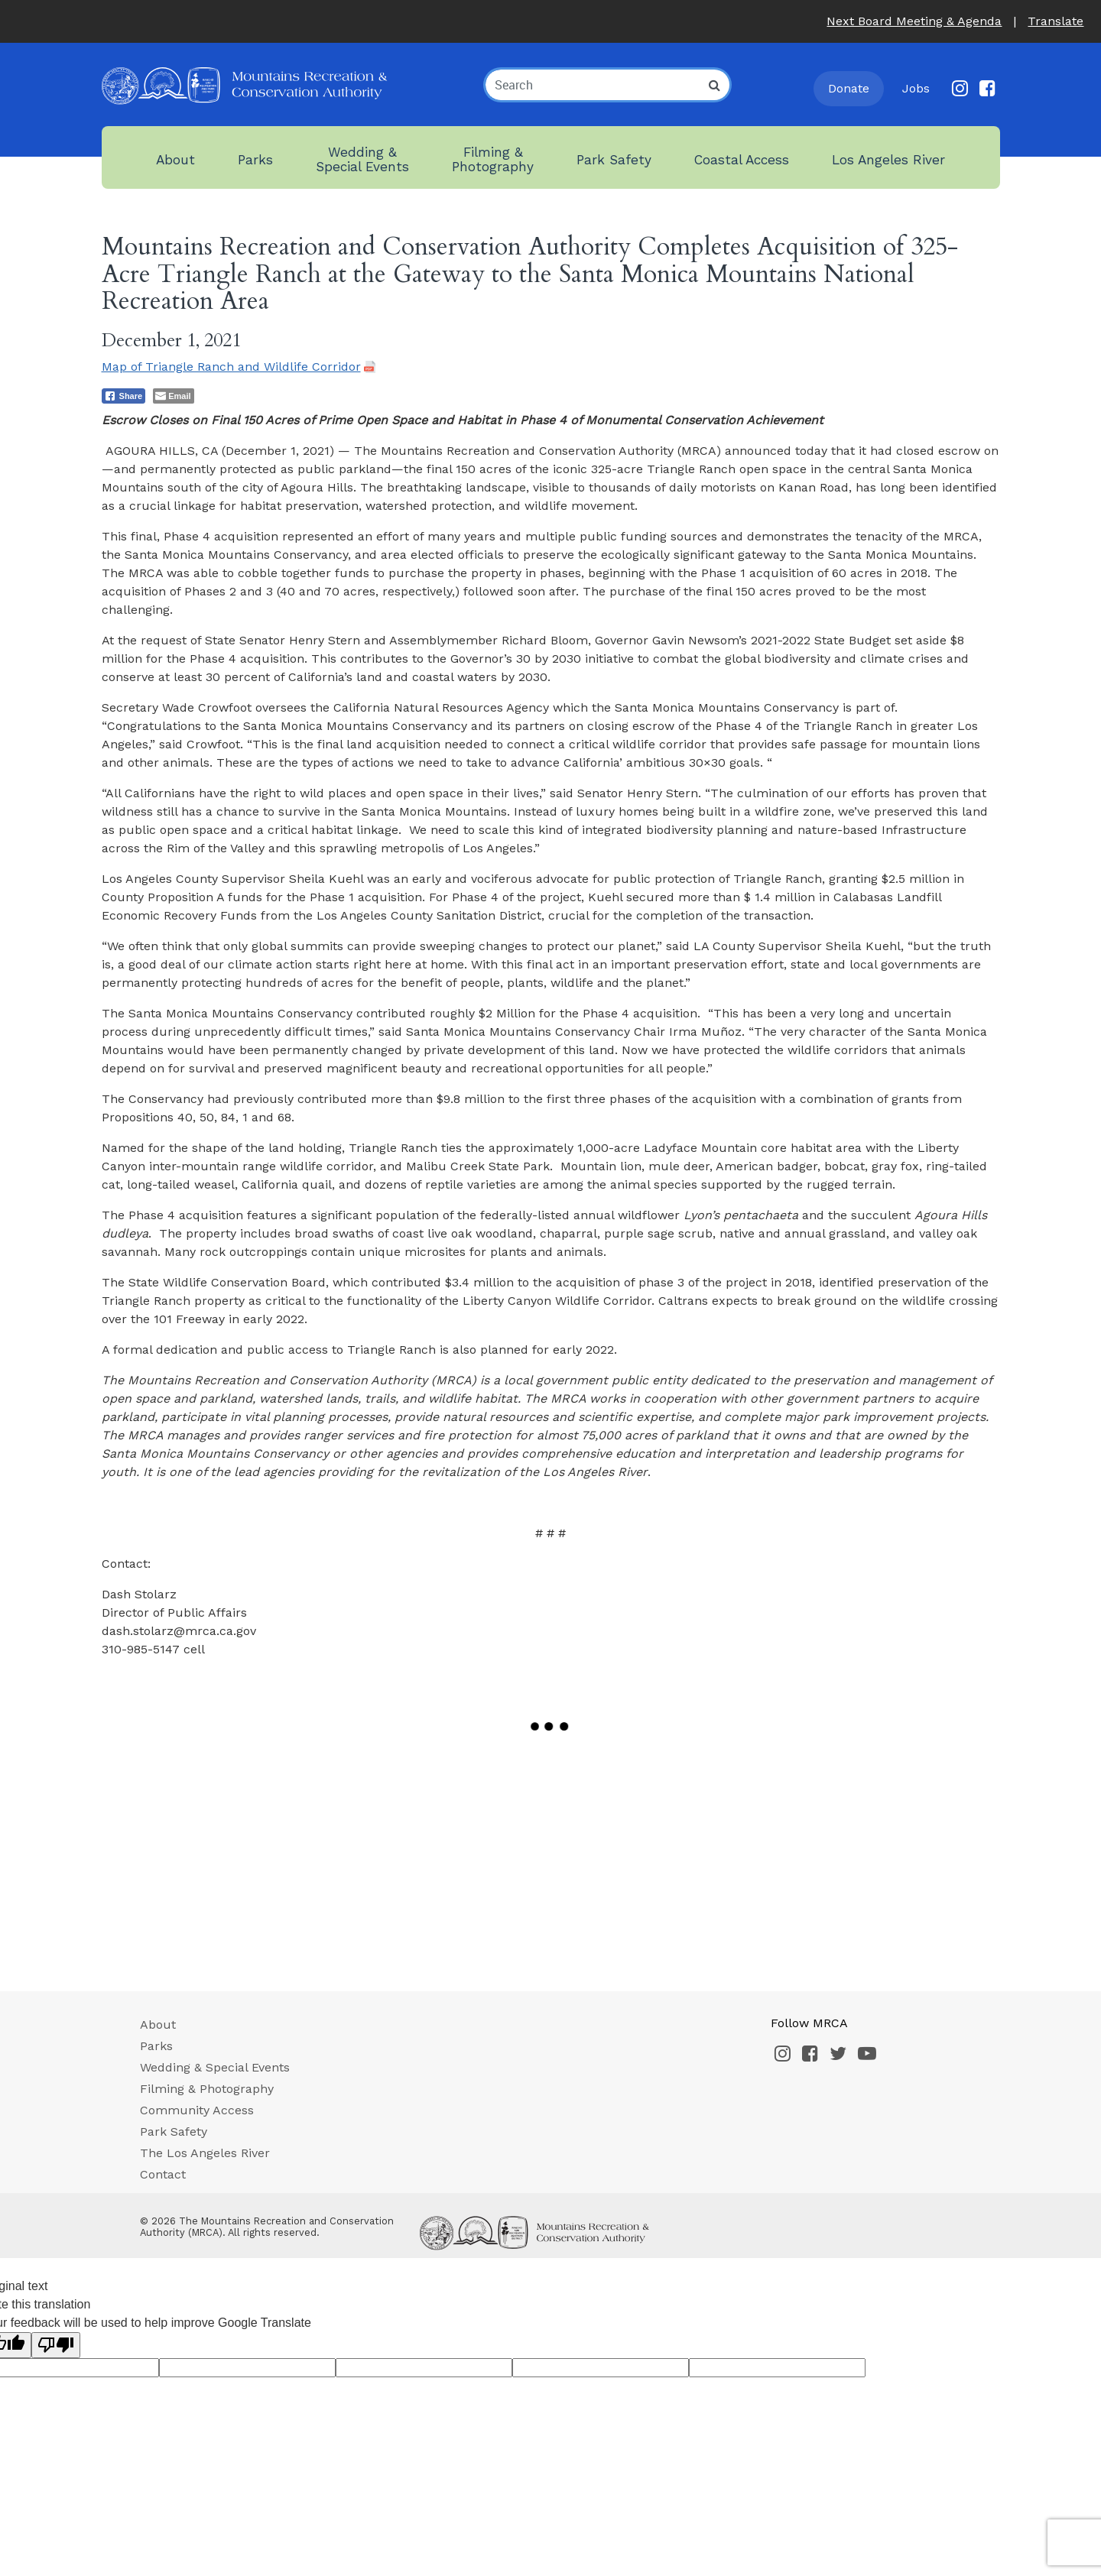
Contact (163, 2174)
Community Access (197, 2110)
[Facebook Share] (124, 396)
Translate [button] (1055, 21)
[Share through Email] (173, 396)
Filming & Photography (207, 2088)
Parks (156, 2046)
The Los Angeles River (205, 2153)
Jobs (916, 88)
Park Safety (173, 2131)
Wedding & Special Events (215, 2067)
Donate (848, 88)
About (158, 2024)
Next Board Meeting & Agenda (914, 21)
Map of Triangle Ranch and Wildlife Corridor (231, 367)
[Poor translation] (55, 2345)
